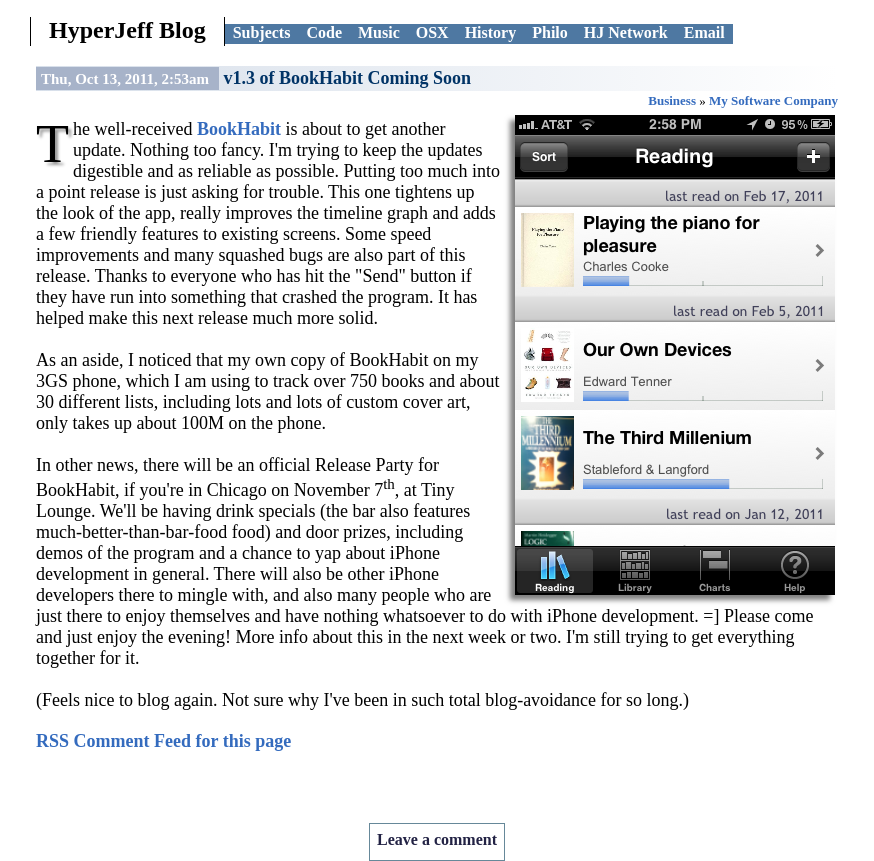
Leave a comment (437, 839)
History (491, 32)
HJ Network (626, 32)
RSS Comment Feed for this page (163, 741)
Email (704, 32)
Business (672, 100)
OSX (432, 32)
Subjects (262, 32)
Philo (550, 32)
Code (324, 32)
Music (379, 32)
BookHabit (239, 129)
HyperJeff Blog (127, 30)
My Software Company (773, 100)
